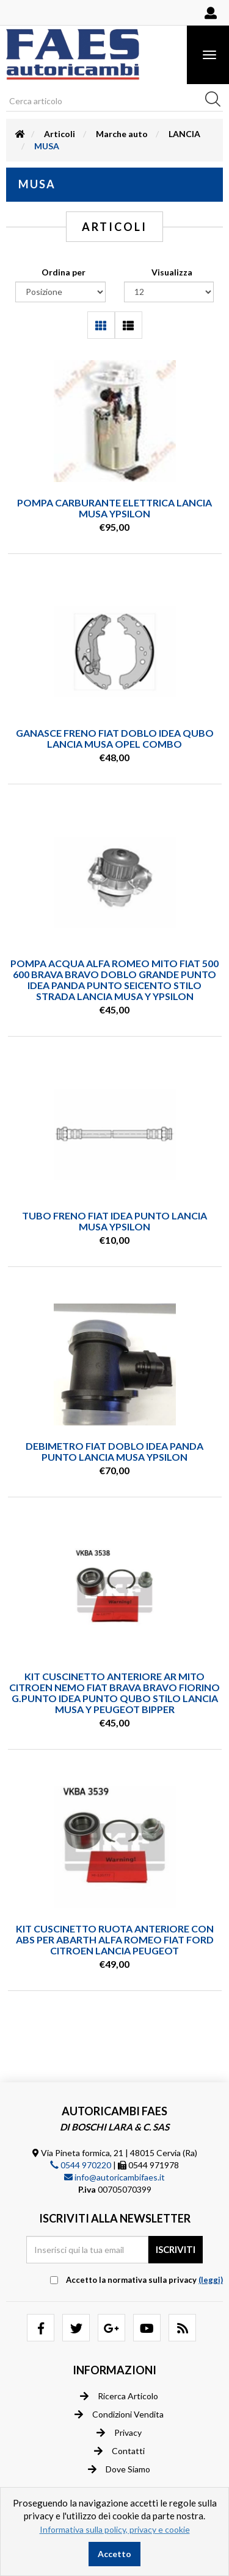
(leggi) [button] (210, 2280)
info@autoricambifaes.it (114, 2177)
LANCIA (184, 134)
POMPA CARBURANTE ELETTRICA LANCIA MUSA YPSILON (114, 508)
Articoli (59, 134)
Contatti (119, 2451)
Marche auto (122, 134)
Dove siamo (119, 2469)
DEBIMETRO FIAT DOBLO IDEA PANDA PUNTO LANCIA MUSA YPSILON (114, 1451)
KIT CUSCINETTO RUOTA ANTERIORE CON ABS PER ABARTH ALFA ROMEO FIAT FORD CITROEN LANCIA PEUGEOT (115, 1939)
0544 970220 (80, 2165)
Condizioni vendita (119, 2414)
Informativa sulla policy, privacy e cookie (115, 2529)
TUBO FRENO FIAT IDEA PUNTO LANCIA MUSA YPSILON (114, 1221)
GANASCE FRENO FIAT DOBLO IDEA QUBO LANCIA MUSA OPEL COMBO (115, 738)
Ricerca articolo (119, 2396)
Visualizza (171, 272)
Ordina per (63, 272)
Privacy (119, 2433)
